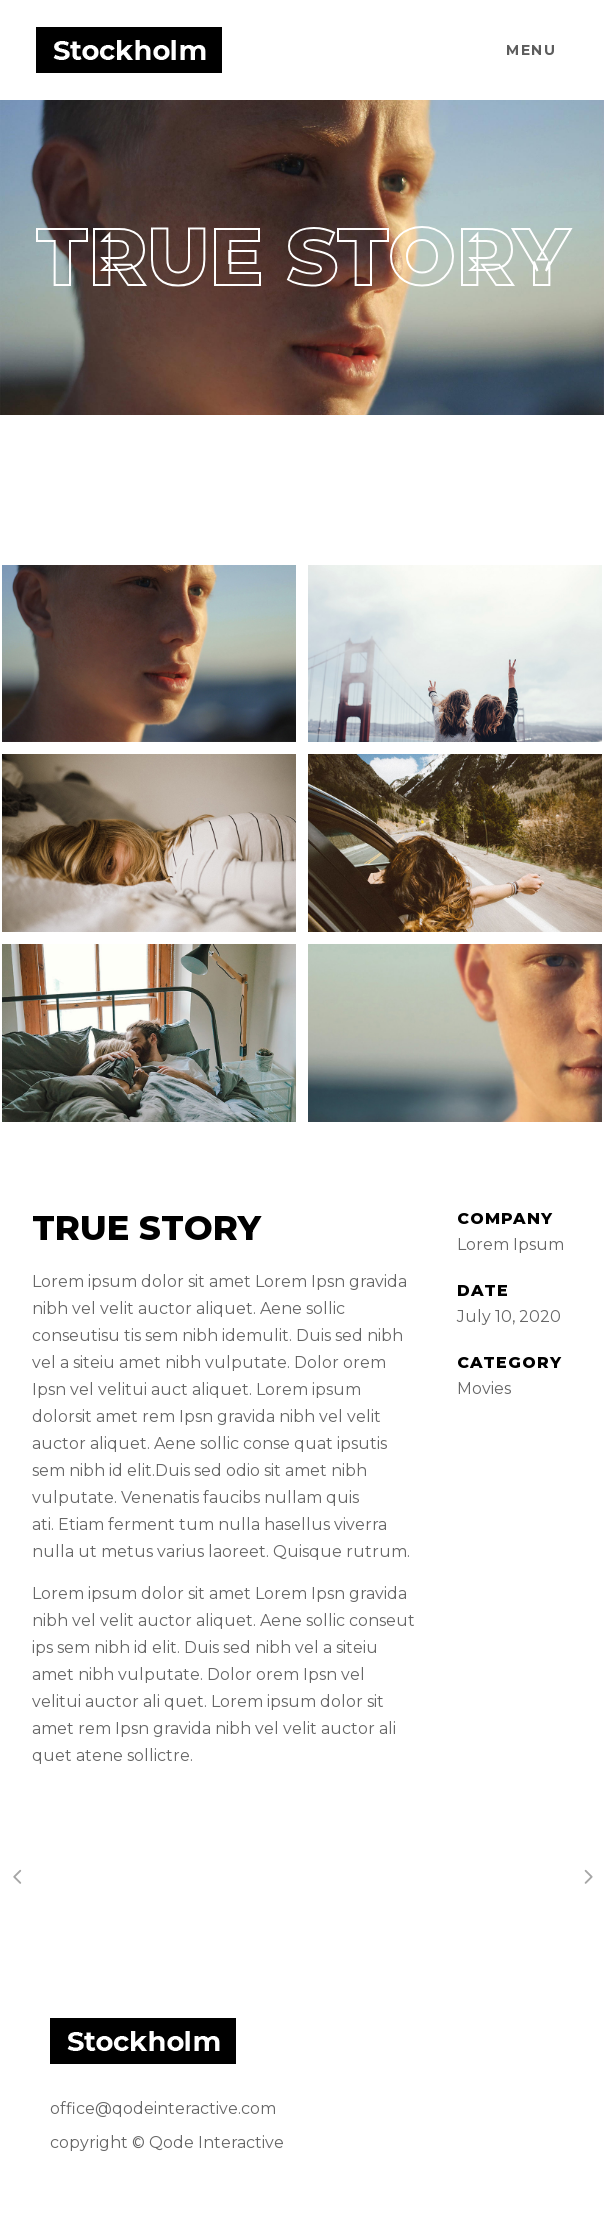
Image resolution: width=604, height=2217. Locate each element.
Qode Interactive (216, 2142)
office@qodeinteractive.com (163, 2108)
